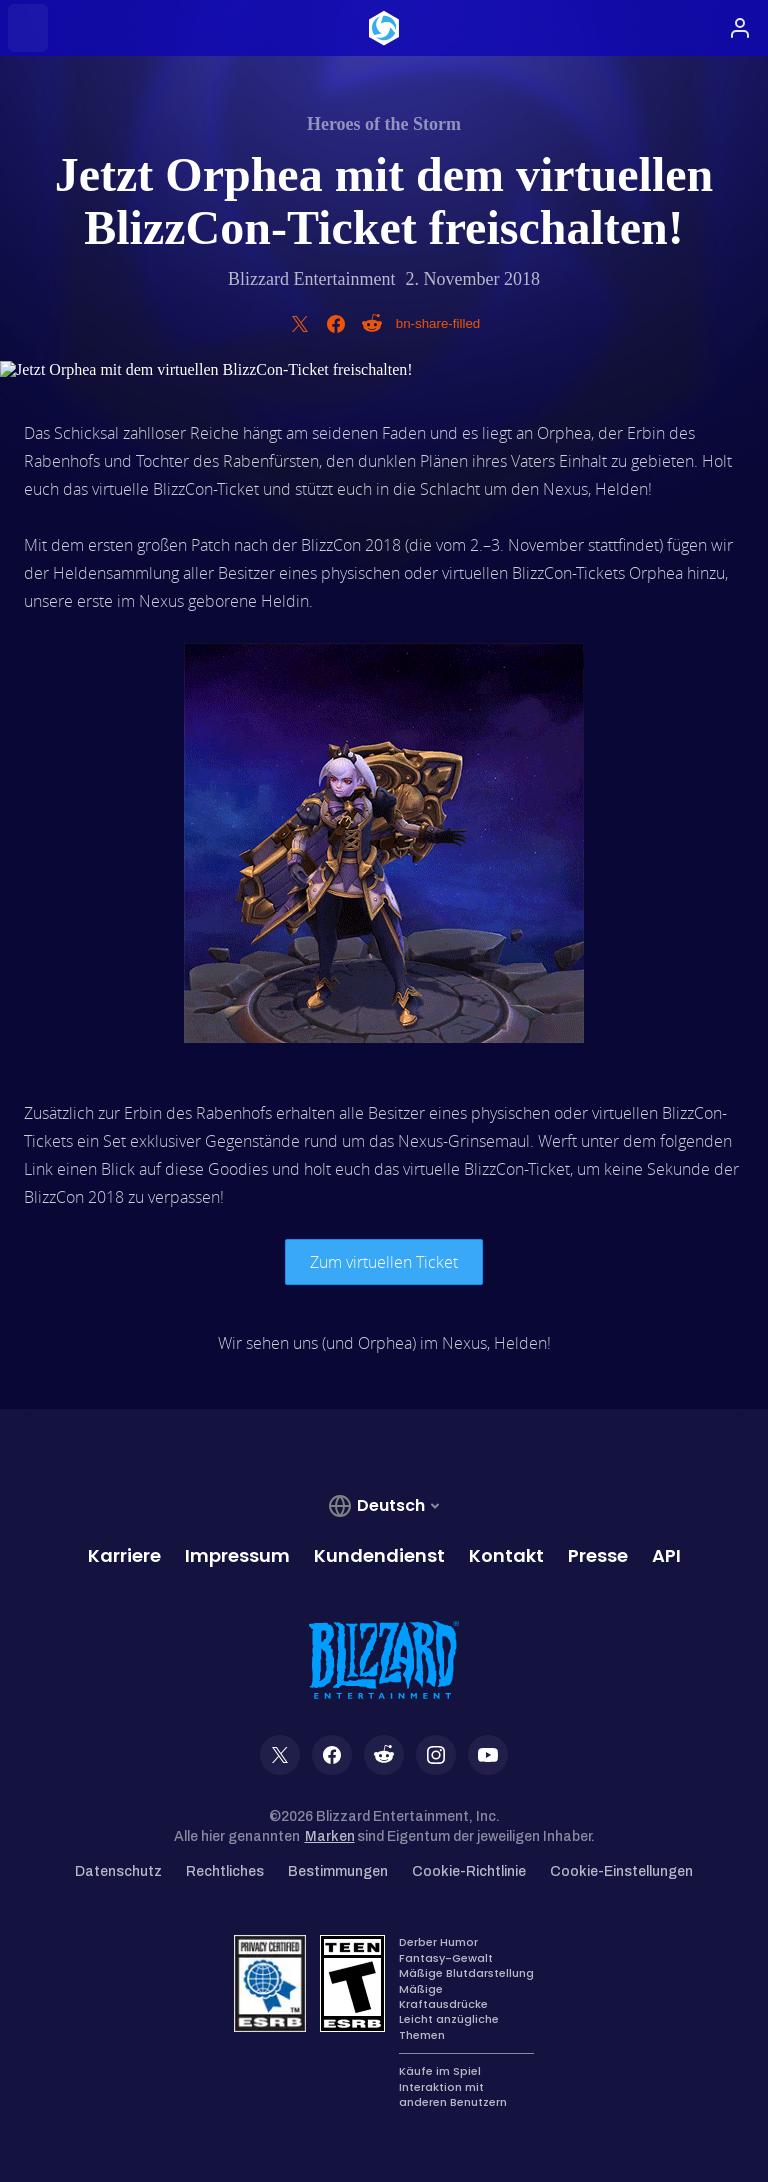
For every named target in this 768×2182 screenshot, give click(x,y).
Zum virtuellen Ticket (384, 1262)
